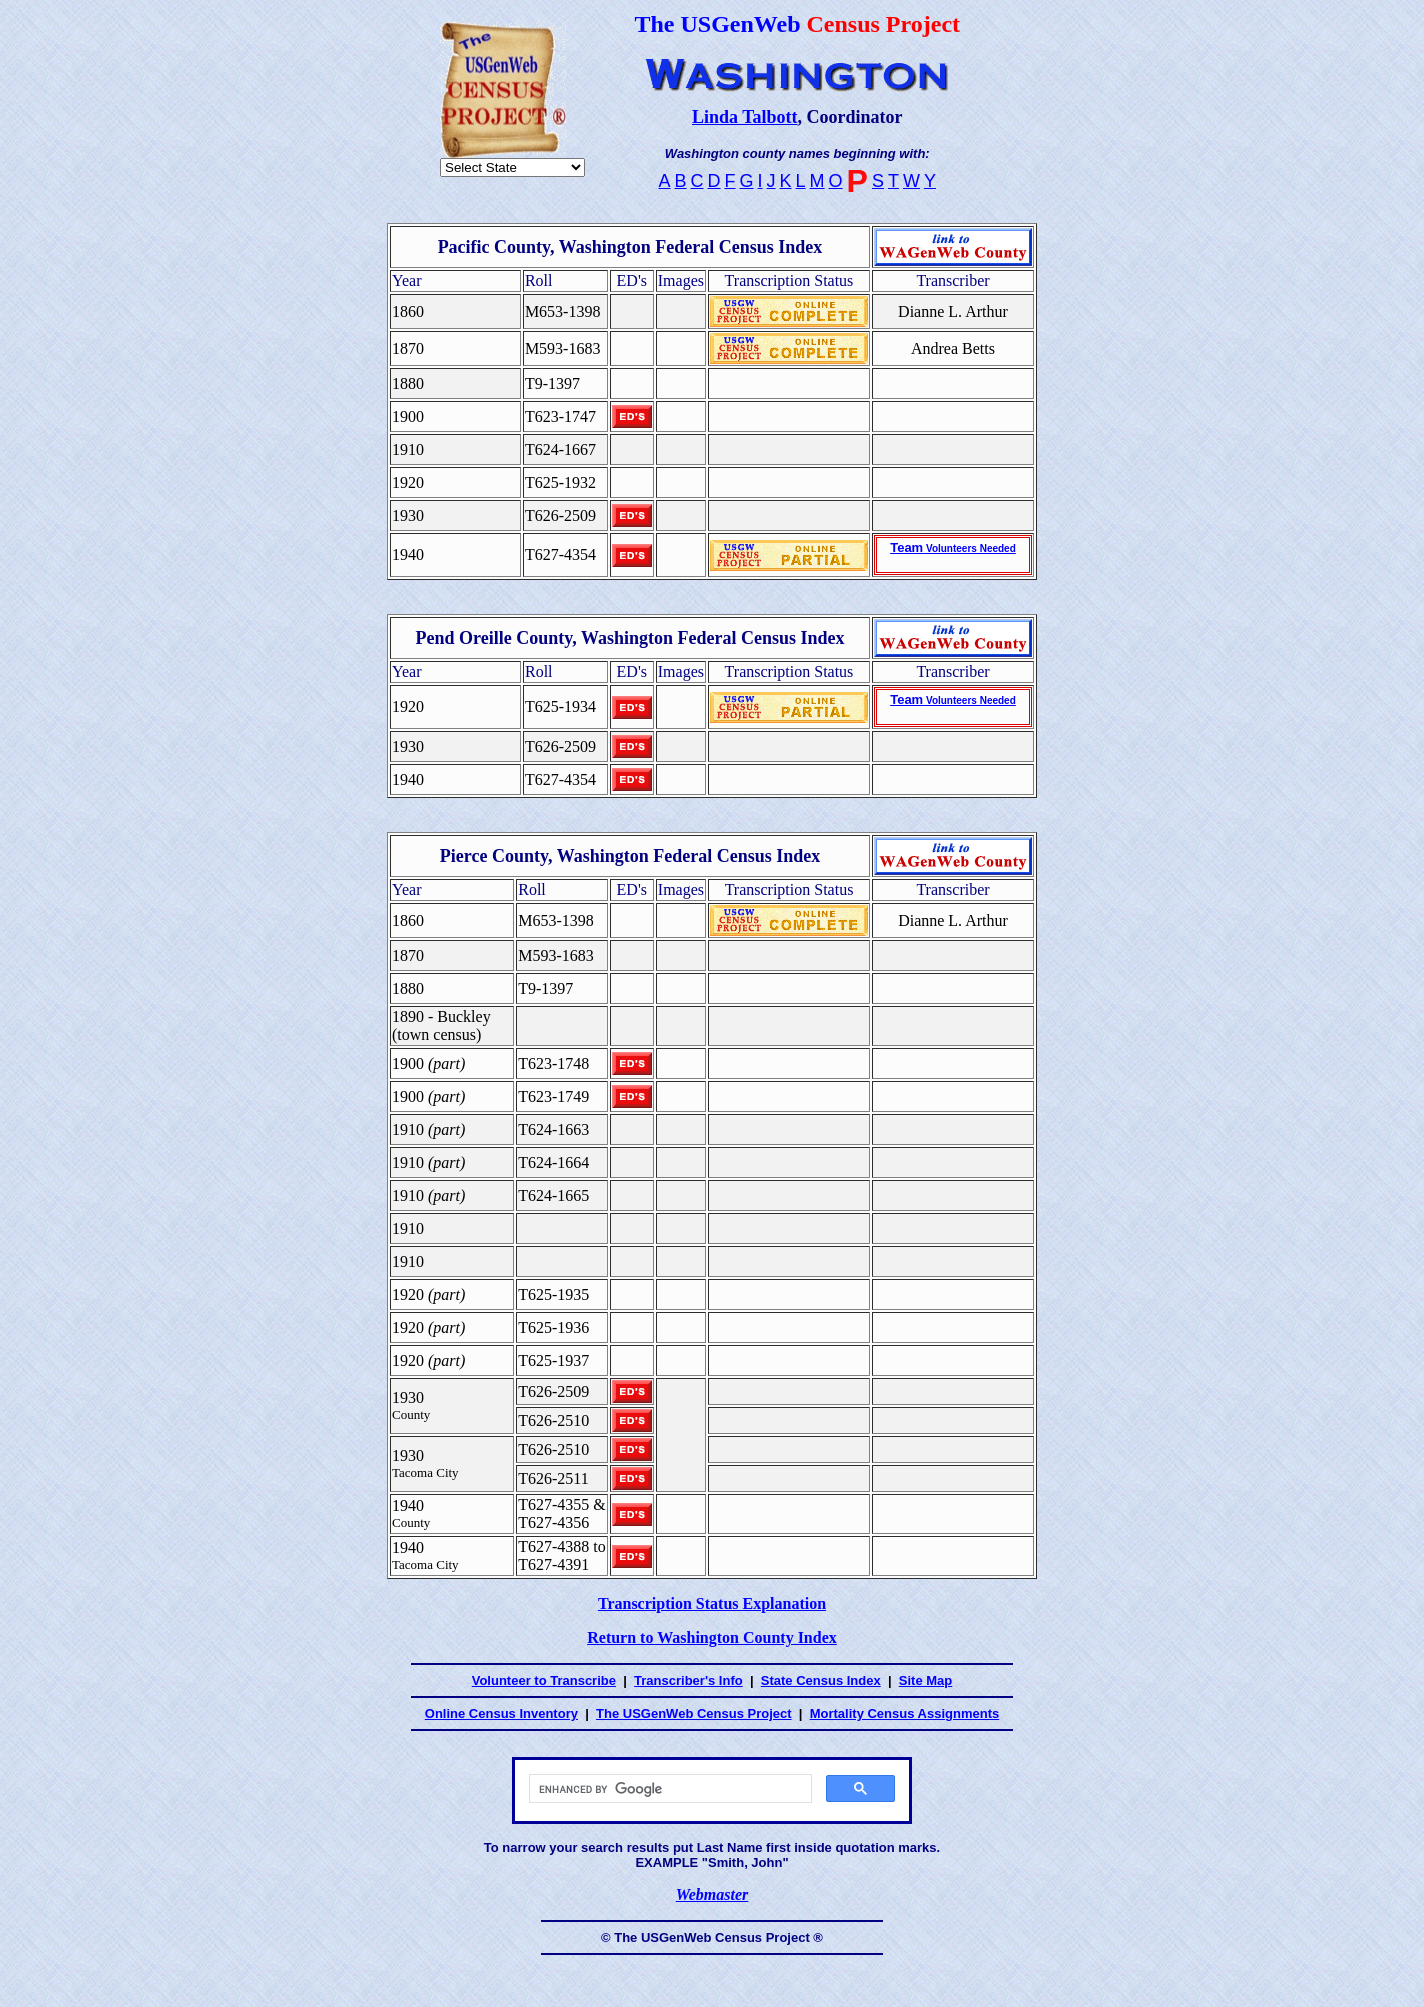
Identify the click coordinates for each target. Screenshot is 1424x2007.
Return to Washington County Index (712, 1637)
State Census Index (821, 1680)
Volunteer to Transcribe (544, 1680)
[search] (668, 1789)
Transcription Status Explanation (712, 1603)
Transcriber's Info (688, 1680)
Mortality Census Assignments (905, 1713)
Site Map (925, 1680)
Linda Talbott (745, 117)
